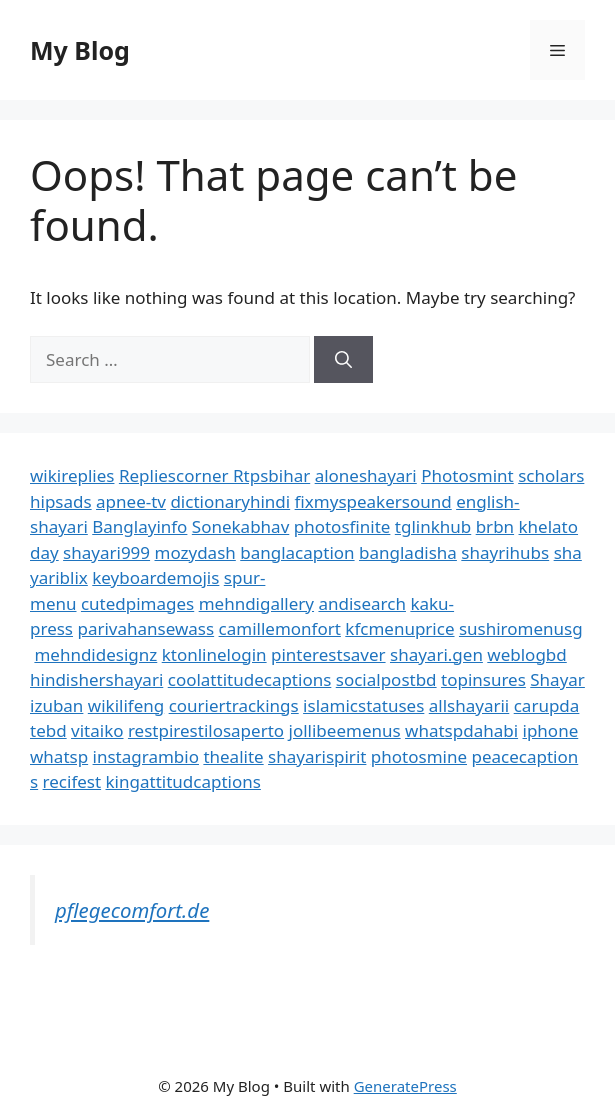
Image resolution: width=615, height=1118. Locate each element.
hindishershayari (96, 679)
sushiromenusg (521, 628)
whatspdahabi (461, 730)
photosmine (419, 756)
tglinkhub (433, 526)
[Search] (343, 360)
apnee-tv (131, 501)
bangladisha (408, 552)
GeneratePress (405, 1086)
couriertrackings (234, 705)
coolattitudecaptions (250, 679)
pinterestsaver (328, 654)
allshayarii (469, 705)
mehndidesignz (95, 654)
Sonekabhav (240, 526)
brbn (495, 526)
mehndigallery (256, 603)
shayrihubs (505, 552)
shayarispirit (317, 756)
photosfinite (342, 526)
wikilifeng (126, 705)
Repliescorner (176, 475)
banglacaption (297, 552)
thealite (233, 756)
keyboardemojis (155, 577)
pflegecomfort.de (132, 910)
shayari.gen (436, 654)
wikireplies (72, 475)
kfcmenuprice (399, 628)
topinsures (483, 679)
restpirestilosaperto (206, 730)
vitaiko (97, 730)
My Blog (80, 50)
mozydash (195, 552)
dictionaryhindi (230, 501)
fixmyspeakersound (373, 501)
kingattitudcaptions (183, 781)
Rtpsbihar (271, 475)
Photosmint (467, 475)
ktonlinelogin (214, 654)
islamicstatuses (363, 705)
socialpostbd (386, 679)
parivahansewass (145, 628)
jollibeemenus (345, 730)
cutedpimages (137, 603)
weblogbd (526, 654)
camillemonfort (280, 628)
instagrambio (146, 756)
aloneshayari (366, 475)
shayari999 (106, 552)
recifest (72, 781)
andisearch (362, 603)
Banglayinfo (139, 526)
